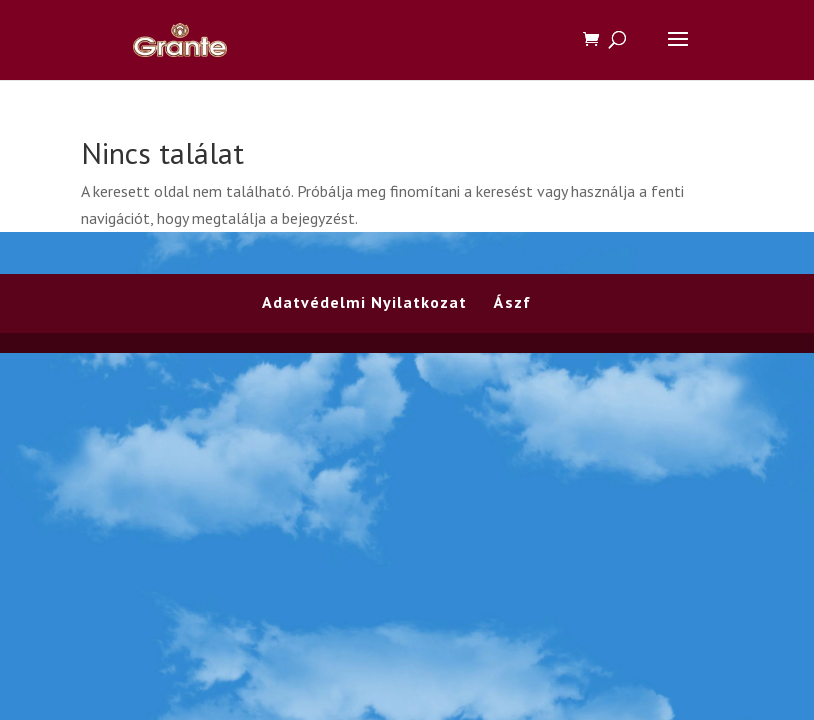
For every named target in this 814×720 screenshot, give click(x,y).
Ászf (512, 302)
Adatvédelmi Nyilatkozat (364, 302)
